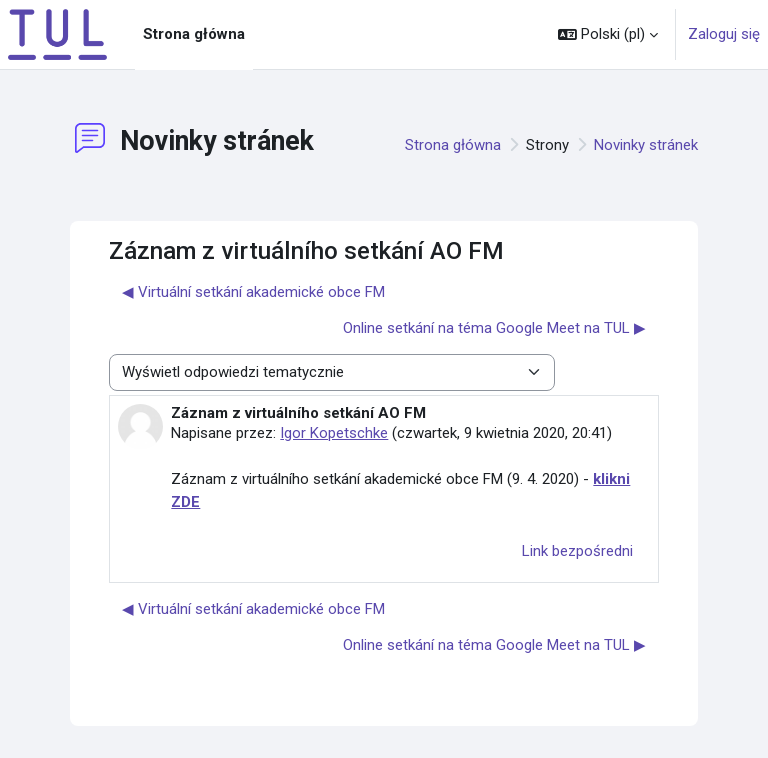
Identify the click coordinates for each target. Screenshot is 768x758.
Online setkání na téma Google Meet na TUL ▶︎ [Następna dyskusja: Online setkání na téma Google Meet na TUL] (494, 328)
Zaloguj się (724, 34)
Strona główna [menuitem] (194, 34)
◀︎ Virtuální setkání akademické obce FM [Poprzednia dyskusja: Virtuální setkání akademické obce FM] (253, 292)
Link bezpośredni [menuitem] (577, 551)
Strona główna (453, 145)
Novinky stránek (646, 145)
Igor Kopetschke (334, 433)
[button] (608, 34)
